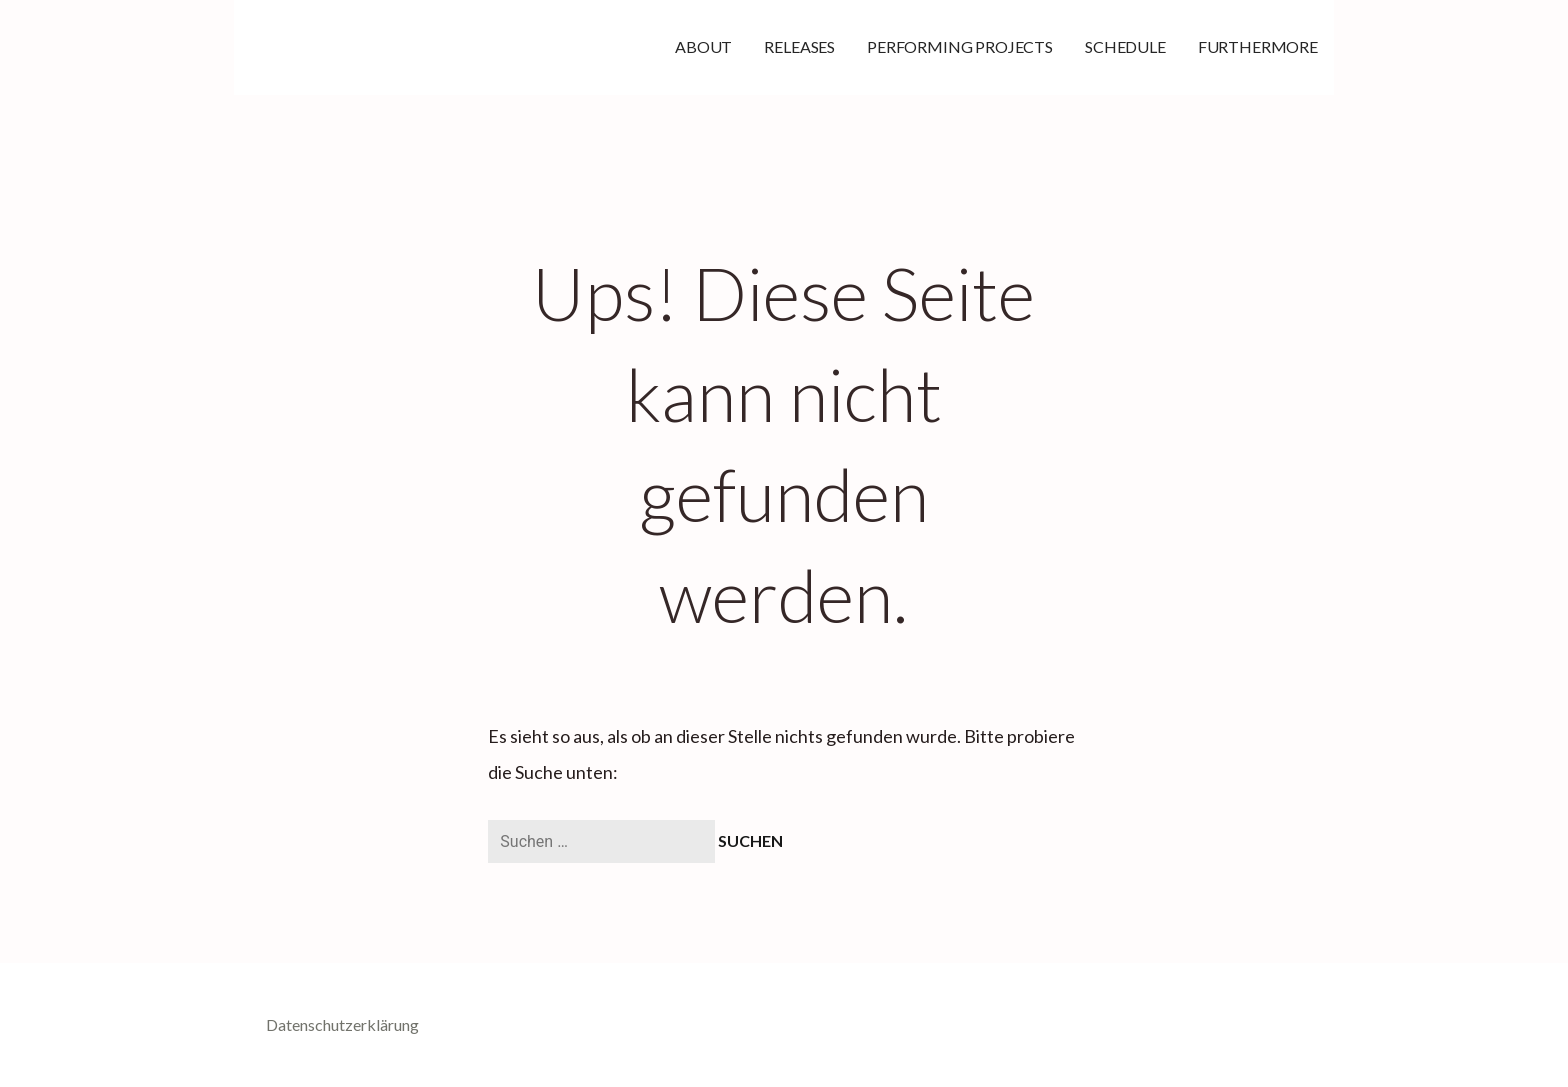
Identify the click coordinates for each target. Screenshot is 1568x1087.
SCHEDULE (1125, 46)
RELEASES (799, 46)
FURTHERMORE (1258, 46)
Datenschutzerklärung (342, 1024)
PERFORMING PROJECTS (960, 46)
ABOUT (703, 46)
